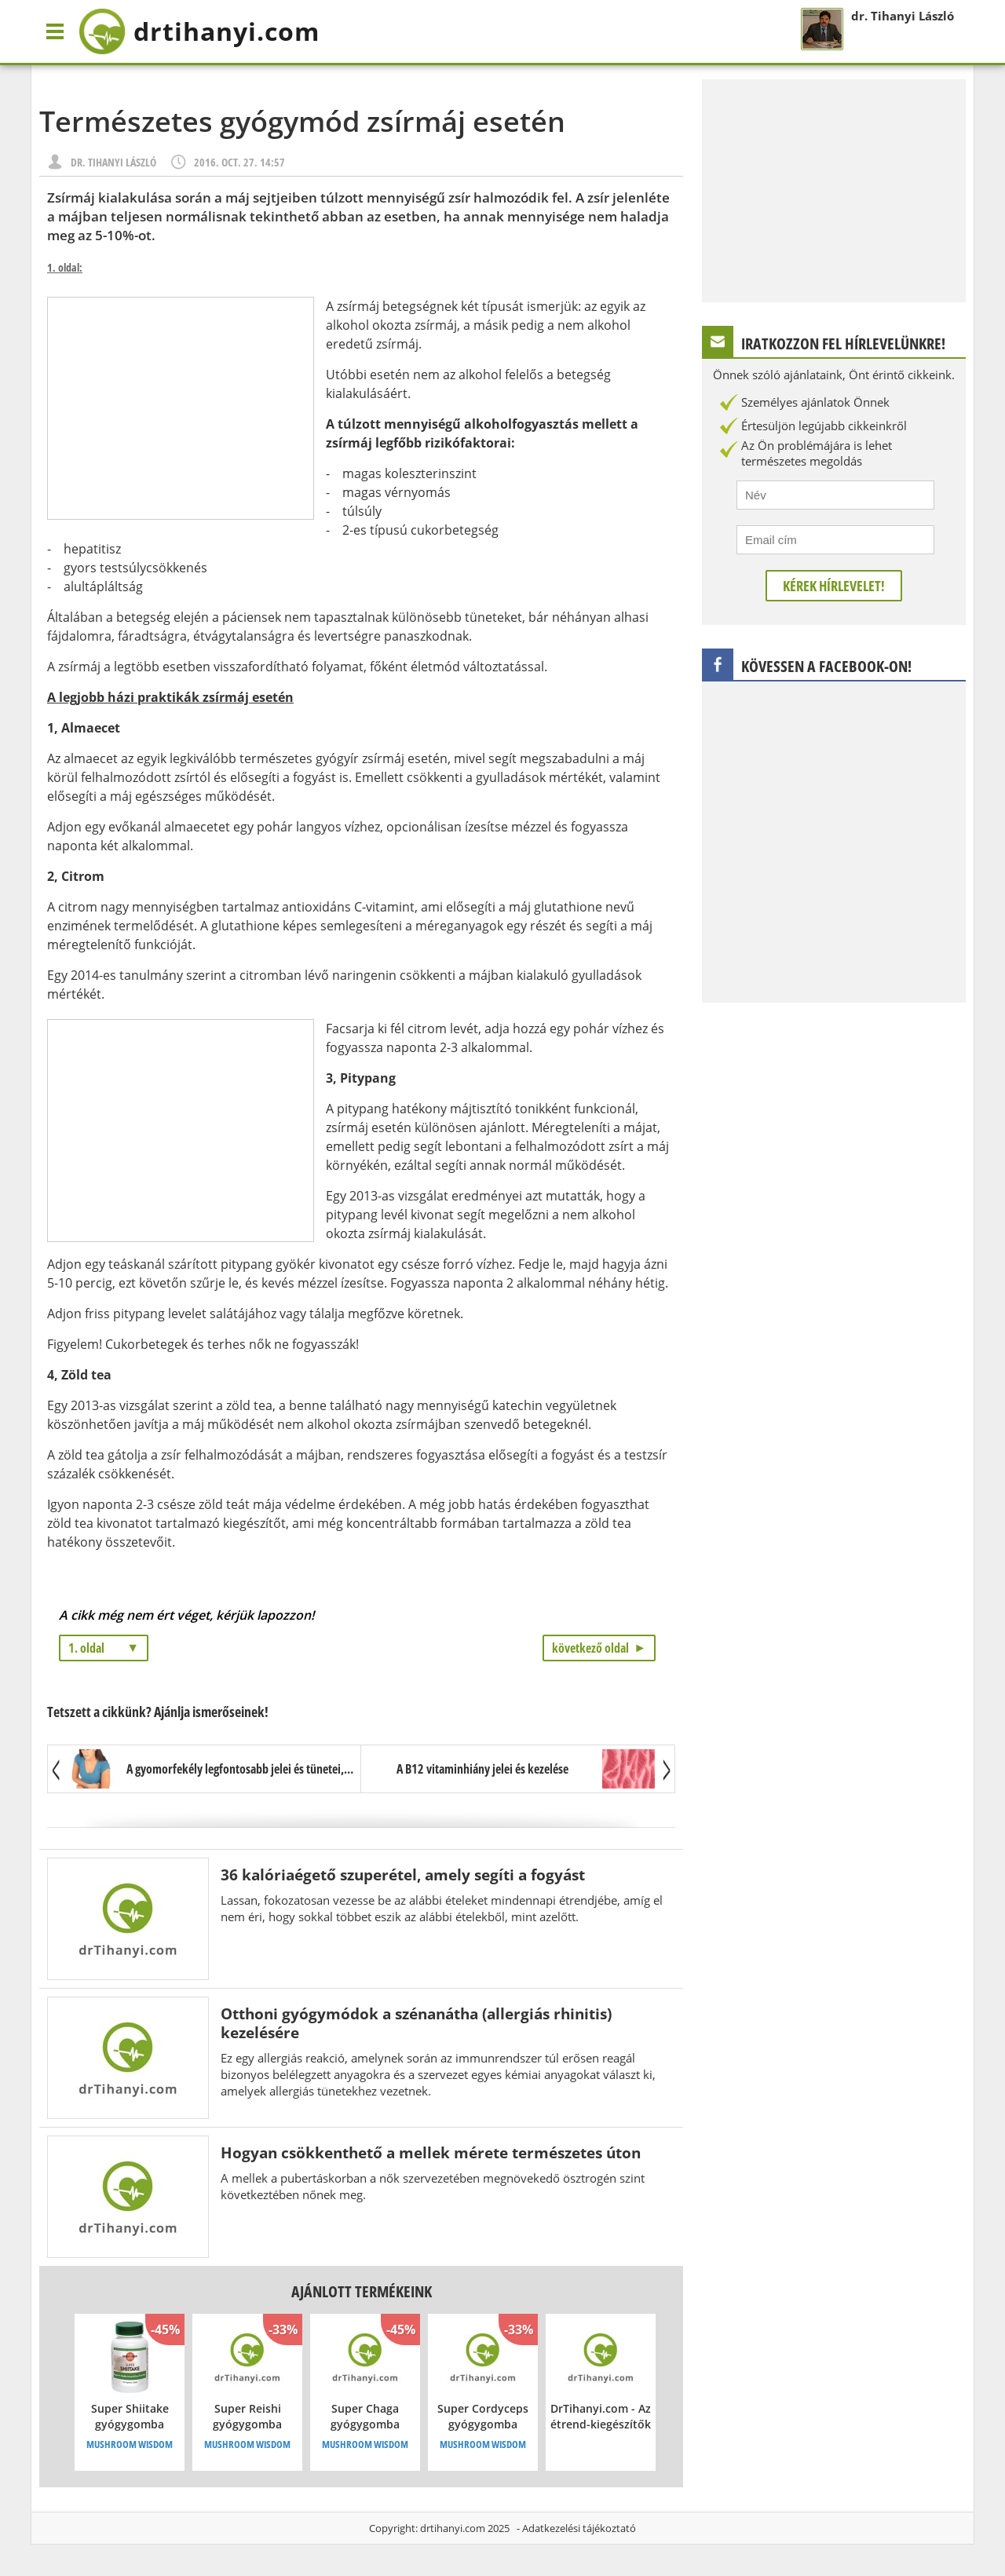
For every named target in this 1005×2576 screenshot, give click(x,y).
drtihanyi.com (452, 2528)
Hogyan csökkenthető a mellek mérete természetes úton (431, 2152)
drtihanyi (199, 31)
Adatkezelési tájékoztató (579, 2528)
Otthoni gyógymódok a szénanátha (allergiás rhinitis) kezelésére (416, 2023)
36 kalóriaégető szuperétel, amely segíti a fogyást (403, 1874)
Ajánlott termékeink (361, 2291)
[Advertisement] (180, 408)
